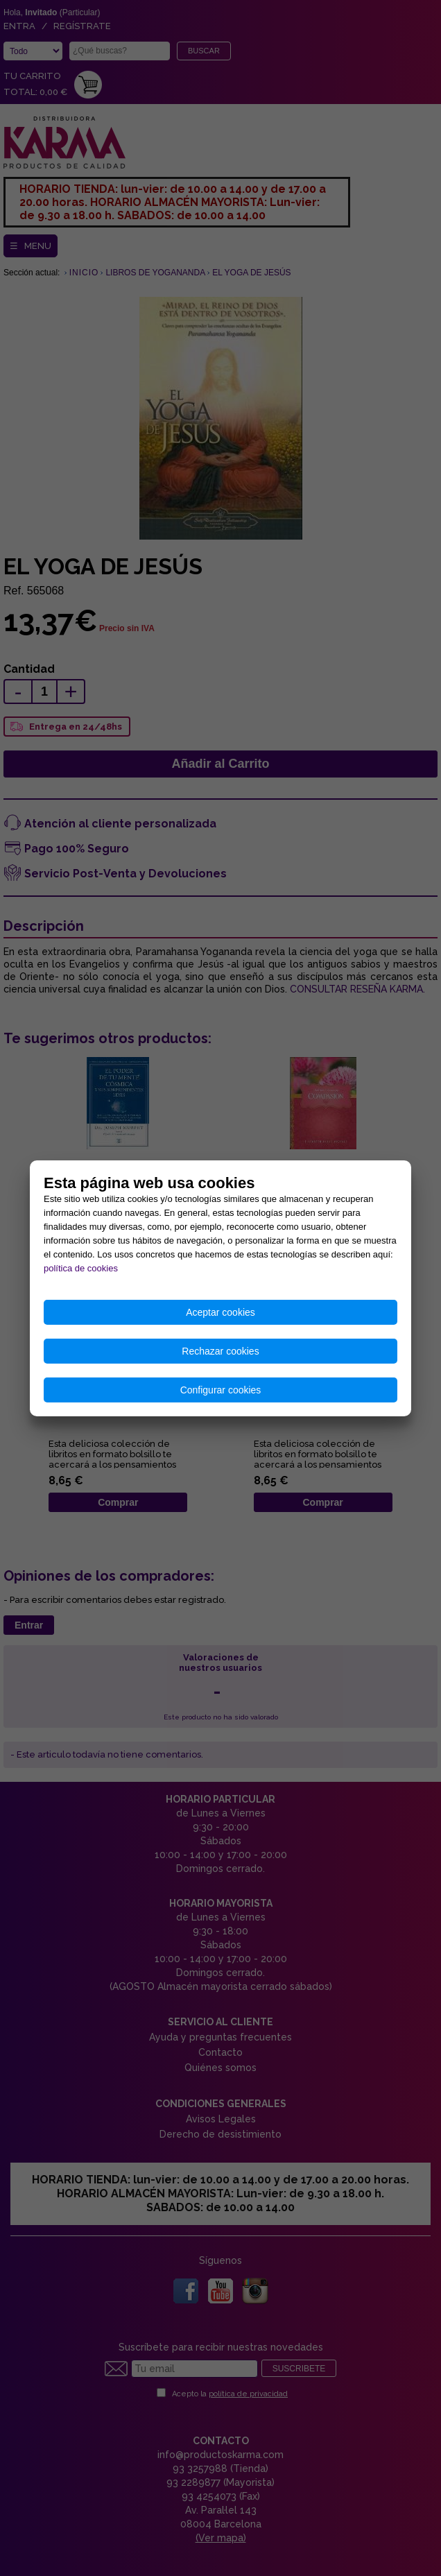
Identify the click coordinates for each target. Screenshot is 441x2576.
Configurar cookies (220, 1390)
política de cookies (81, 1268)
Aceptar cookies (220, 1312)
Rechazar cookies (220, 1351)
